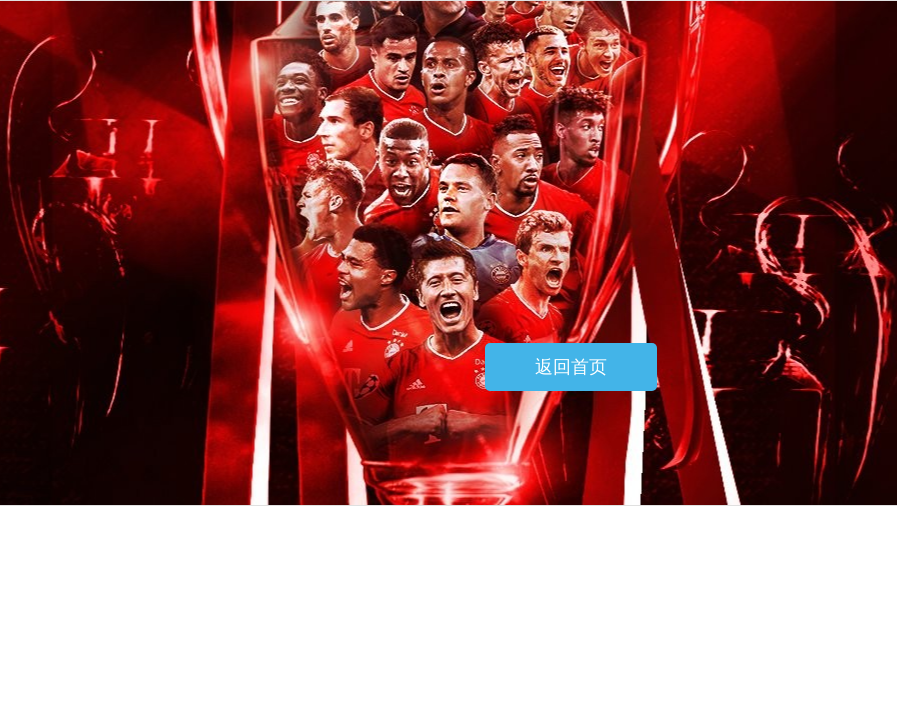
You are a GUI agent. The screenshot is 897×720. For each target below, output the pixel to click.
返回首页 (571, 367)
